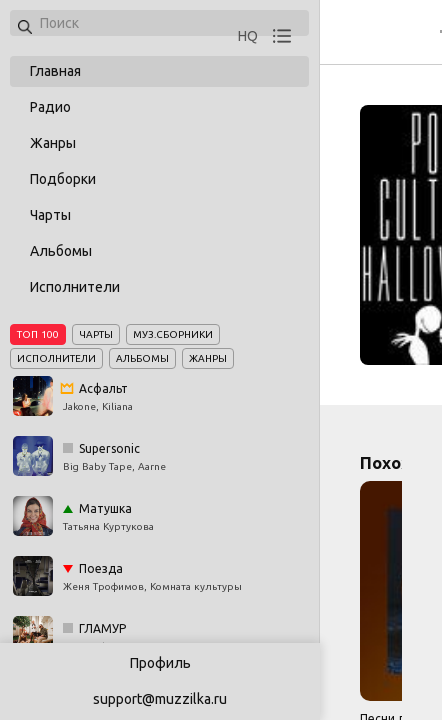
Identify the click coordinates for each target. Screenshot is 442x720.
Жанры (53, 143)
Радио (50, 107)
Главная (55, 71)
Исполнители (75, 287)
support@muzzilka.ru (160, 699)
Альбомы (61, 251)
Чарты (50, 215)
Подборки (63, 179)
